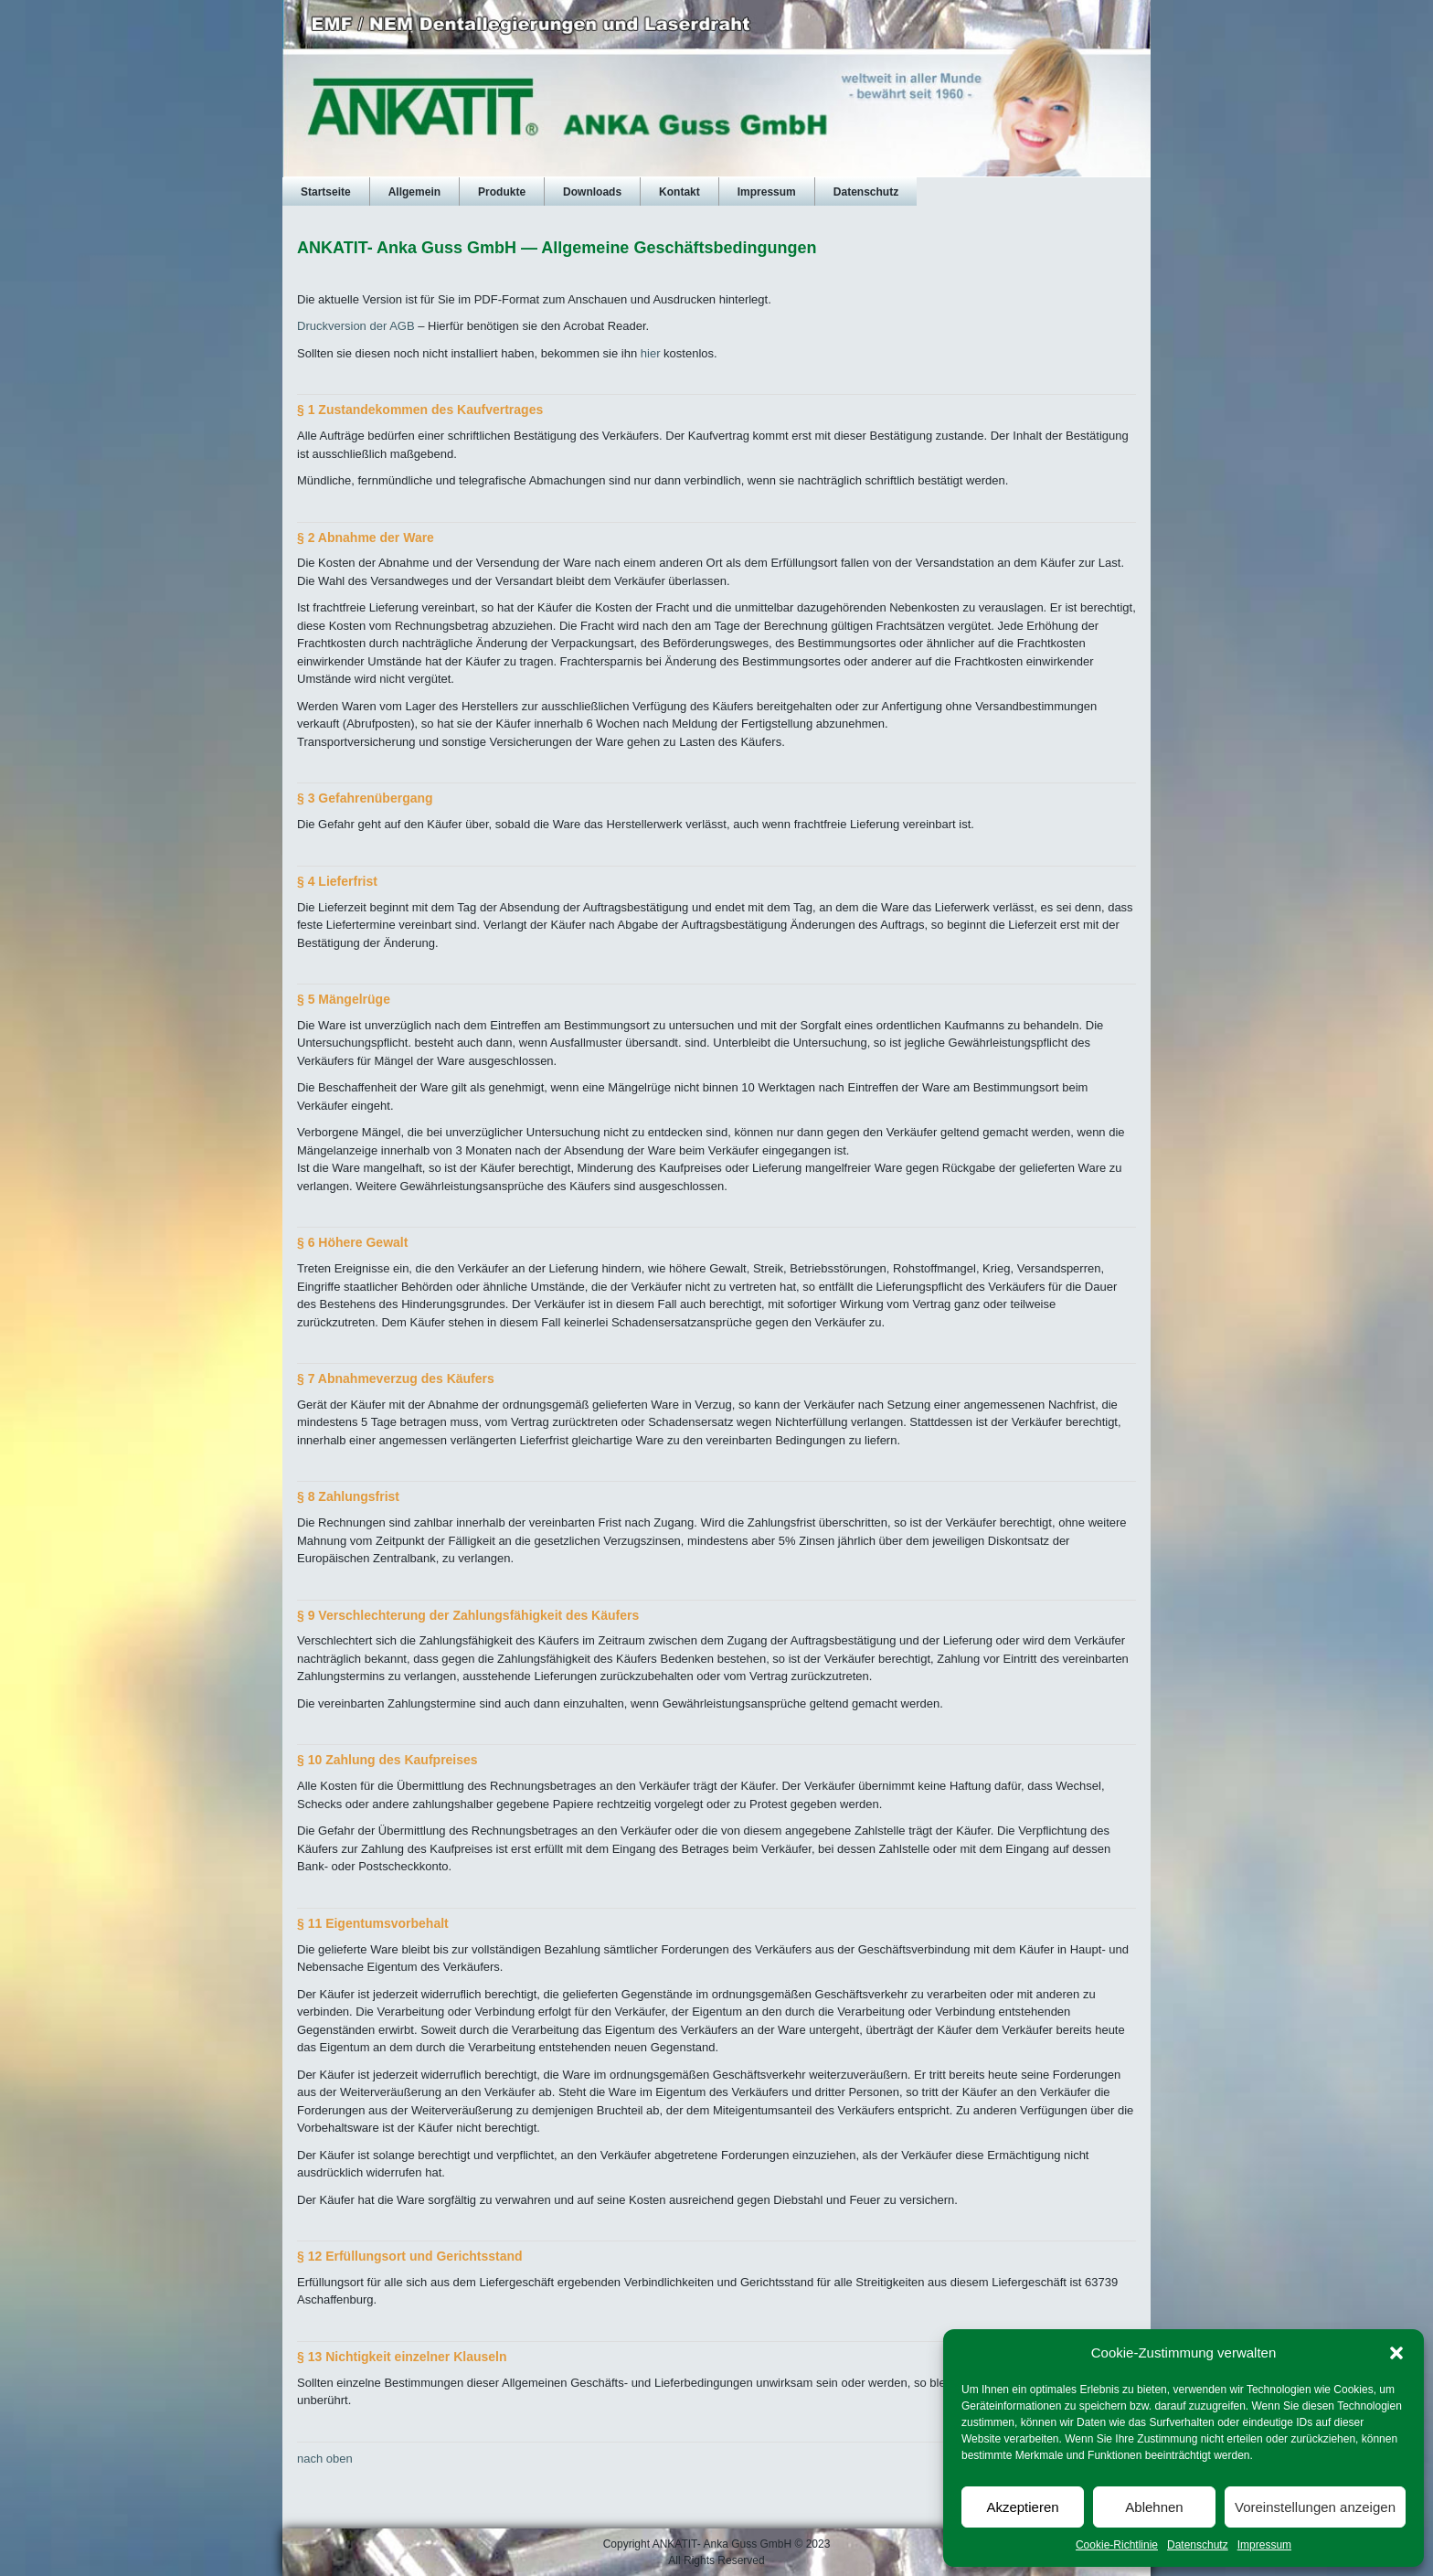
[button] (1396, 2353)
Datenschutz (1197, 2545)
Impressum (1264, 2545)
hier (651, 353)
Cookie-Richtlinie (1117, 2545)
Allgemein (414, 192)
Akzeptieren (1022, 2507)
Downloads (592, 192)
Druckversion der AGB (356, 326)
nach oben (325, 2458)
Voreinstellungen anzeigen (1315, 2507)
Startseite (326, 192)
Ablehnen (1154, 2507)
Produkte (501, 192)
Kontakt (679, 192)
